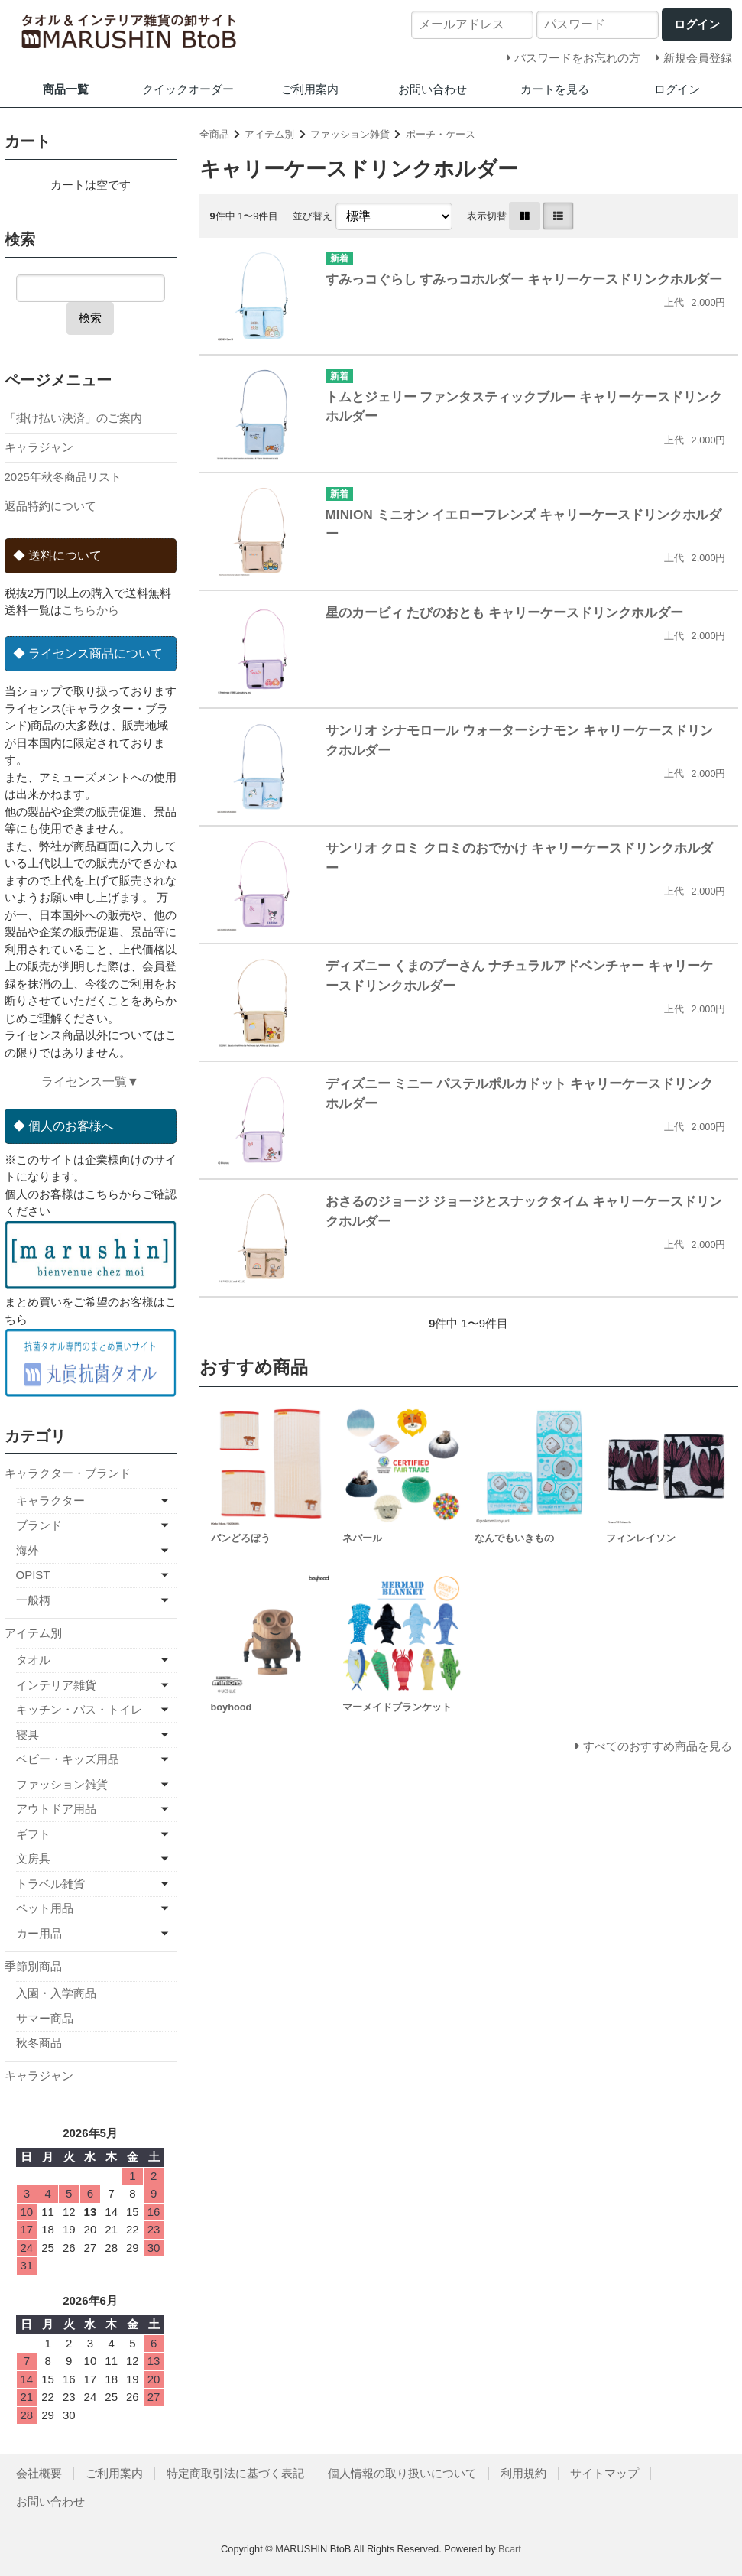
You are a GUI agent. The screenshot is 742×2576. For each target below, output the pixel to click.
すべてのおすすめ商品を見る (657, 1746)
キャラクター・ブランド (68, 1473)
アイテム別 (269, 134)
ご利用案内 (310, 89)
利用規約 (523, 2473)
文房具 (33, 1858)
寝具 (27, 1734)
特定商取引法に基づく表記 (235, 2473)
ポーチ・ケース (440, 134)
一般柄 (33, 1599)
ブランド (39, 1525)
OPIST (33, 1574)
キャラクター (50, 1500)
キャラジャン (39, 446)
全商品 (214, 134)
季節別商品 (33, 1966)
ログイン (677, 89)
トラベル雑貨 (50, 1883)
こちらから (90, 609)
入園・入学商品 (56, 1992)
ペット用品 (44, 1908)
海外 (27, 1550)
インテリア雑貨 (56, 1684)
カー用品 (39, 1933)
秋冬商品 (39, 2042)
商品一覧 (66, 89)
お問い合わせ (432, 89)
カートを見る (554, 89)
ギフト (33, 1833)
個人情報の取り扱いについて (402, 2473)
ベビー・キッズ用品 (67, 1759)
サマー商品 (44, 2018)
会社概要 (39, 2473)
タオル (33, 1659)
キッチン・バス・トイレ (79, 1709)
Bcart (509, 2549)
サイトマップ (604, 2473)
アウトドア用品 (56, 1808)
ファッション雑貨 (350, 134)
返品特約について (50, 505)
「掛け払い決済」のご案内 (73, 417)
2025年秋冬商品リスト (63, 476)
